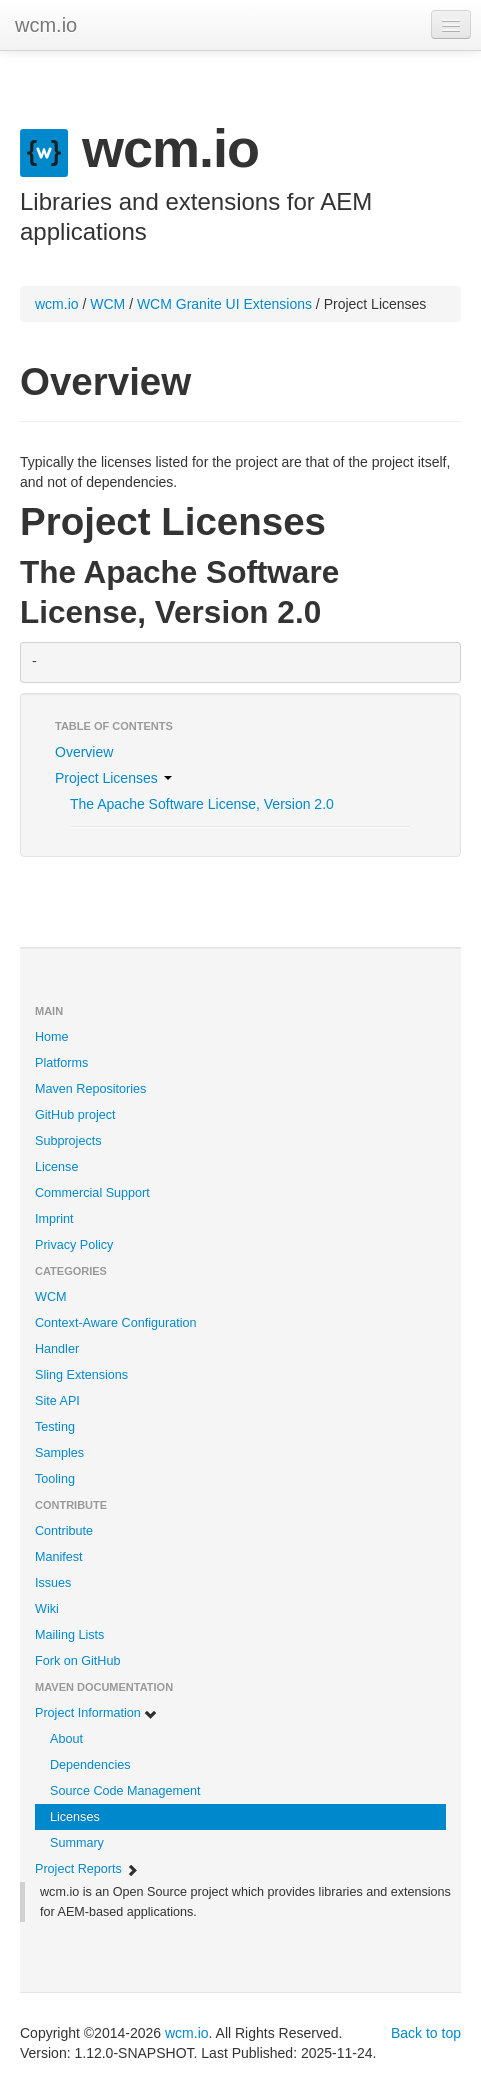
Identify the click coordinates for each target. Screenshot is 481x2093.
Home (52, 1037)
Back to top (426, 2033)
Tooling (55, 1479)
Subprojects (68, 1141)
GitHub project (75, 1115)
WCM (107, 304)
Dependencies (90, 1765)
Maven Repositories (90, 1089)
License (56, 1167)
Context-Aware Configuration (115, 1323)
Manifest (59, 1557)
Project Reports (87, 1869)
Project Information (96, 1713)
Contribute (64, 1531)
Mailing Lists (69, 1635)
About (66, 1739)
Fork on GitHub (77, 1661)
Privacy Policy (74, 1245)
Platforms (61, 1063)
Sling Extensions (81, 1375)
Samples (59, 1453)
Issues (53, 1583)
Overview (84, 752)
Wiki (47, 1609)
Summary (77, 1843)
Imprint (54, 1219)
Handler (57, 1349)
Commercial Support (92, 1193)
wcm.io (46, 25)
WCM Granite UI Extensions (224, 304)
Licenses (75, 1817)
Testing (55, 1427)
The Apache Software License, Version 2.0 (202, 804)
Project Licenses (113, 778)
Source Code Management (125, 1791)
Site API (57, 1401)
